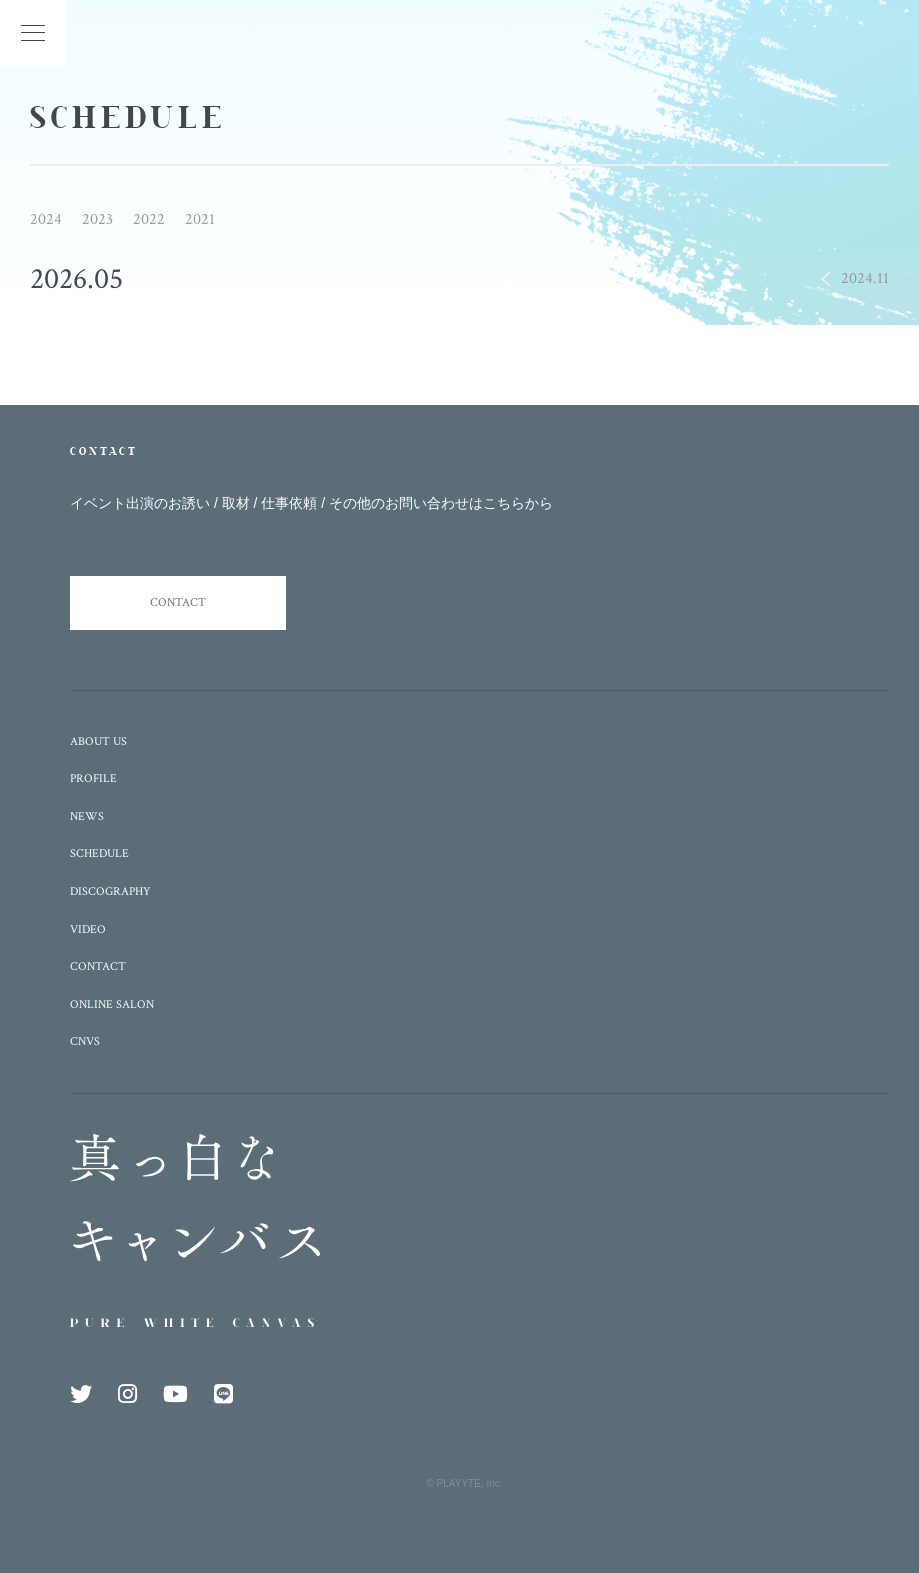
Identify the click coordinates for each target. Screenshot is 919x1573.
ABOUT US (98, 741)
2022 (149, 219)
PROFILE (93, 778)
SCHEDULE (99, 853)
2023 (97, 219)
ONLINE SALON (112, 1004)
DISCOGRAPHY (110, 891)
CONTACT (178, 602)
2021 (200, 219)
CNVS (85, 1041)
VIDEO (88, 929)
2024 (46, 219)
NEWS (87, 816)
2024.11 (865, 278)
